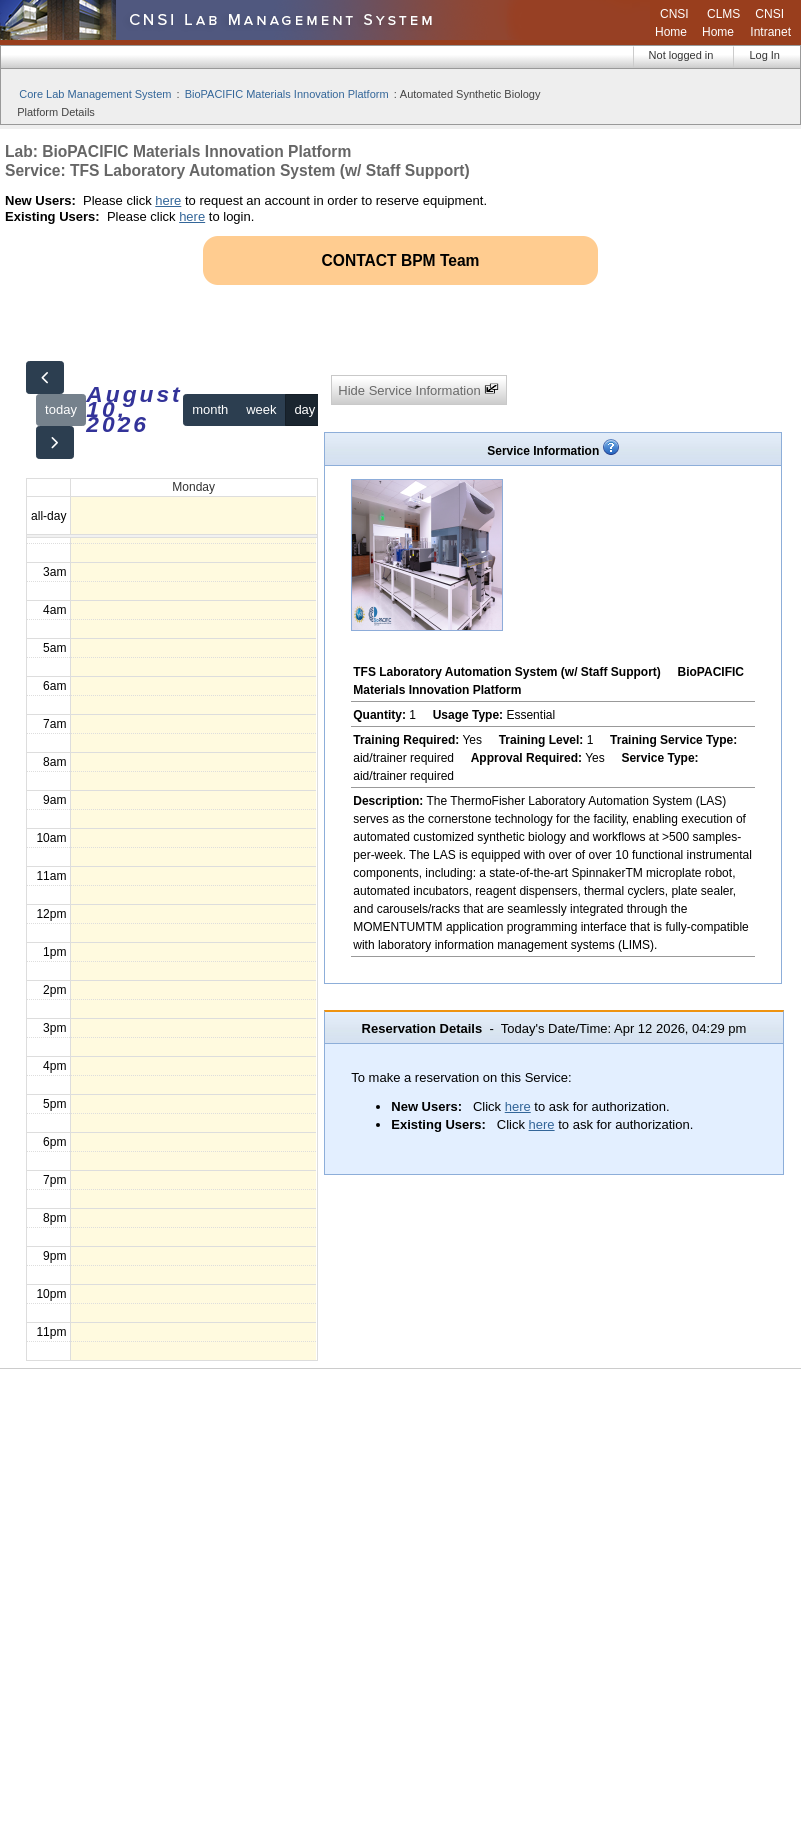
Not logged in (681, 55)
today (61, 409)
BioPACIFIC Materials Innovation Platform (287, 94)
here (168, 200)
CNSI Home (672, 23)
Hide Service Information (418, 389)
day (304, 409)
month (210, 409)
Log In (764, 55)
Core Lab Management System (95, 94)
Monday (193, 487)
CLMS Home (721, 23)
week (261, 409)
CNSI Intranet (770, 23)
